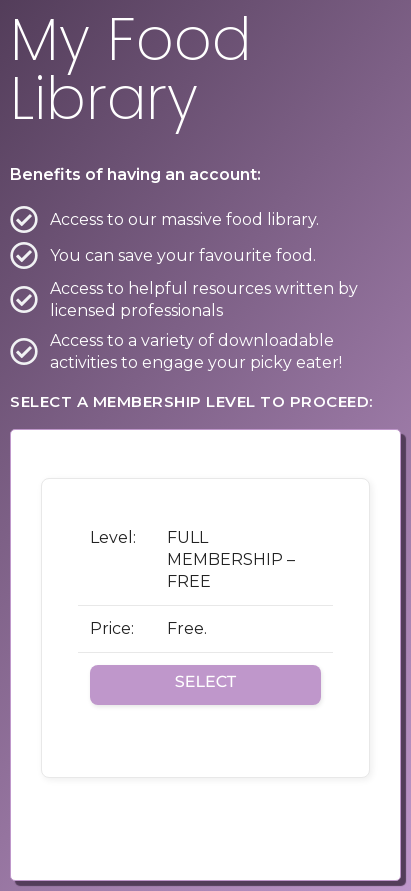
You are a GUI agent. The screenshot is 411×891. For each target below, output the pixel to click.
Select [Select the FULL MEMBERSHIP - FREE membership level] (205, 682)
